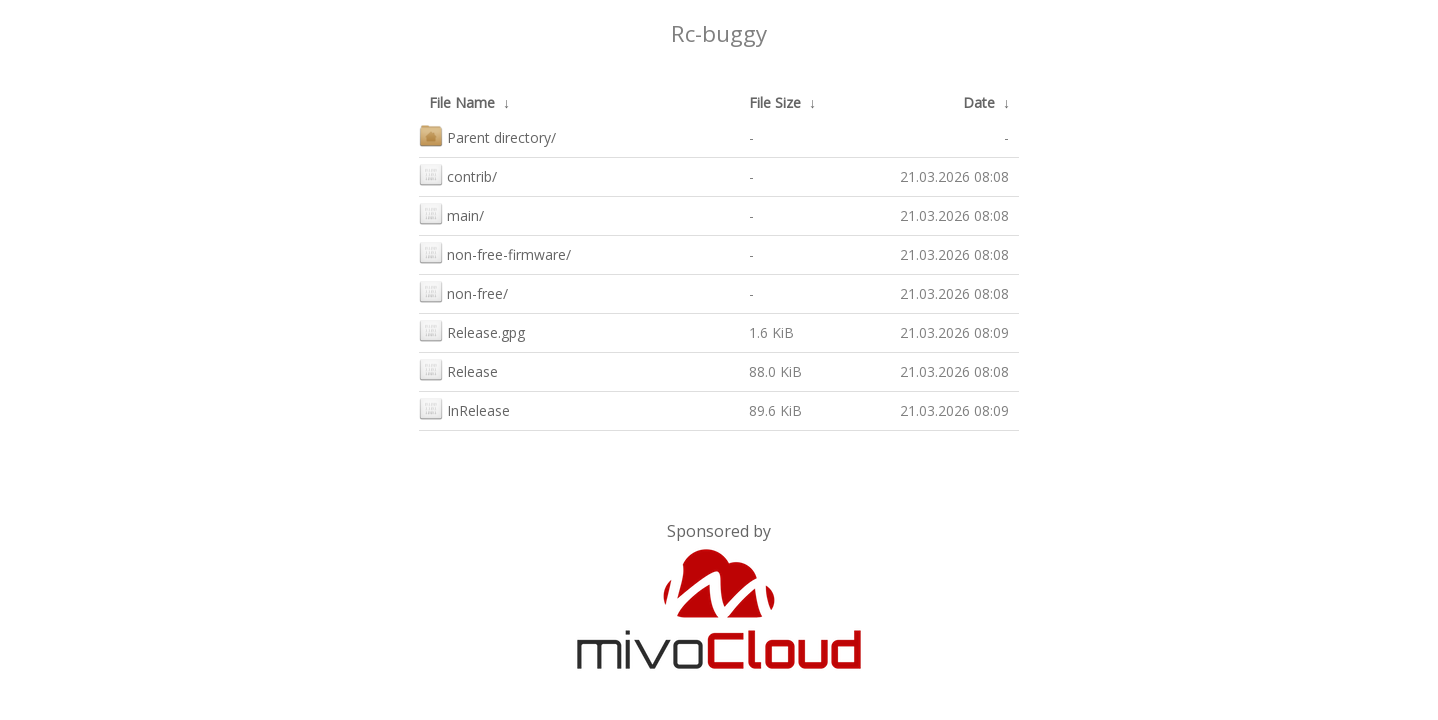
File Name (462, 102)
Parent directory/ (487, 135)
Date (979, 102)
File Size (775, 102)
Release (458, 369)
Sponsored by (719, 531)
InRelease (464, 408)
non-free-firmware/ (495, 252)
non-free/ (463, 291)
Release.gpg (472, 330)
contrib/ (458, 174)
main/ (451, 213)
